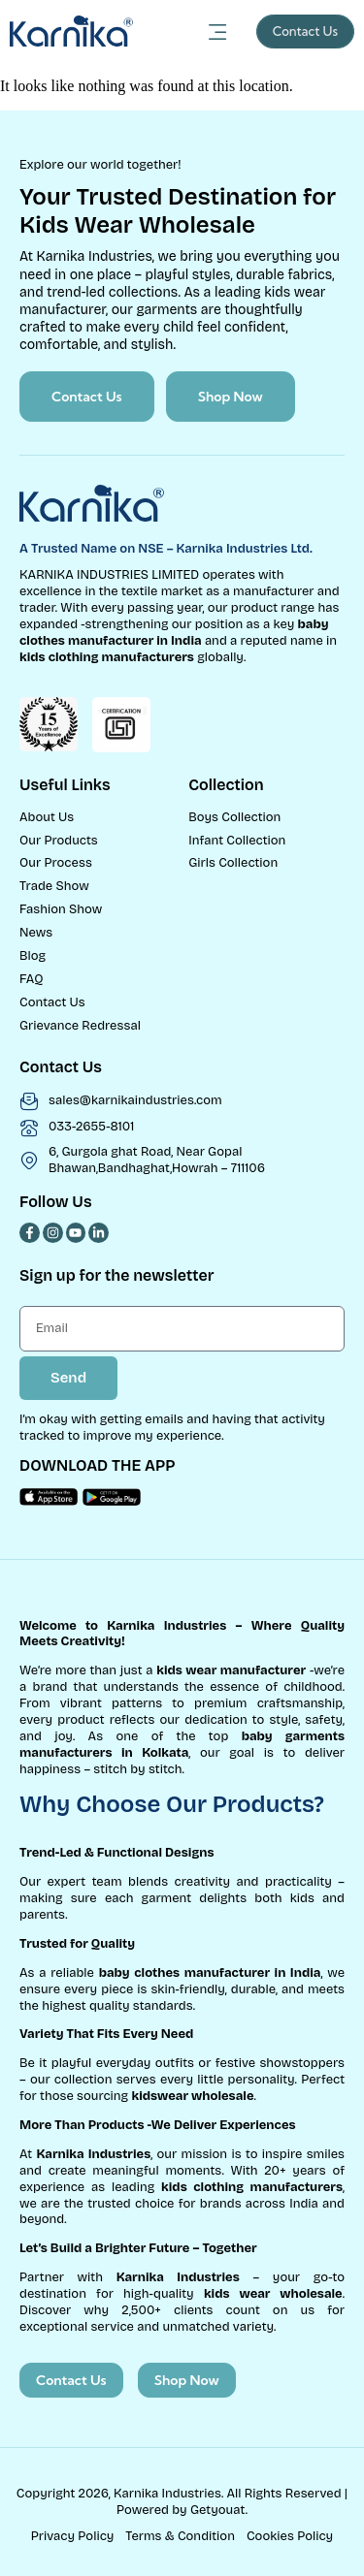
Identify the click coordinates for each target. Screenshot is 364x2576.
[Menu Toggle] (218, 32)
